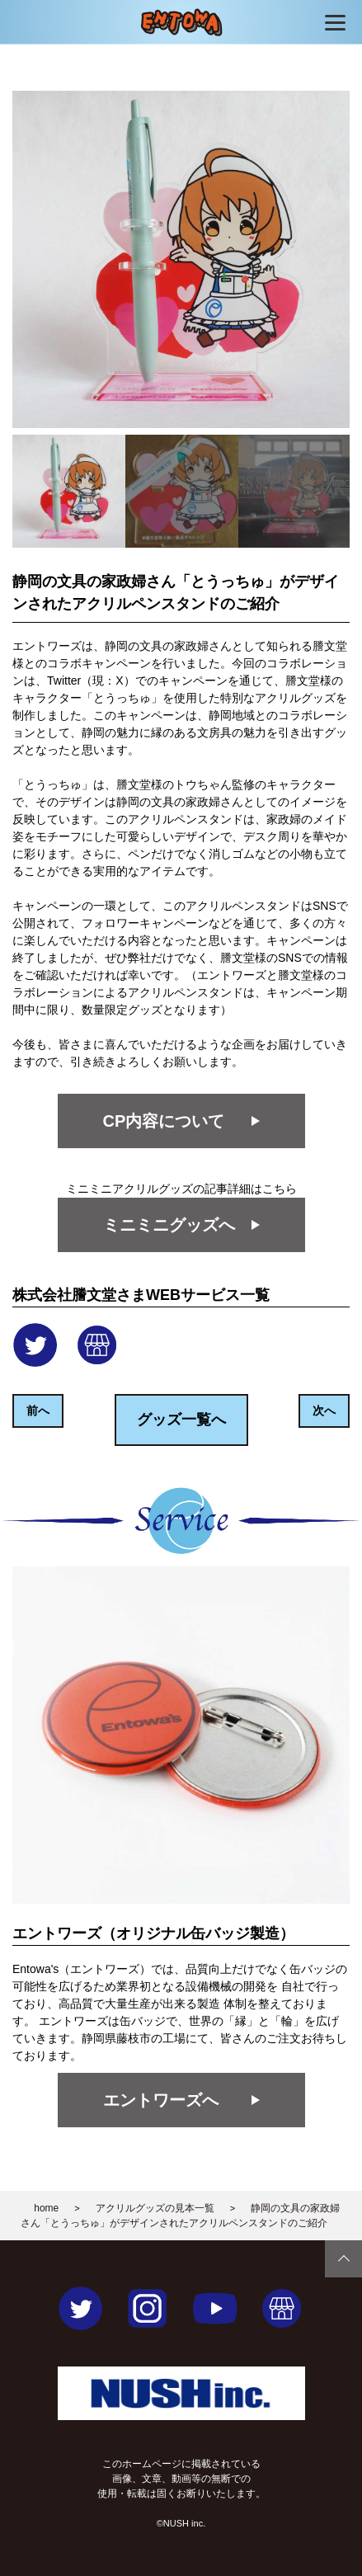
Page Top (343, 2258)
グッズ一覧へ (181, 1419)
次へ (324, 1410)
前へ (37, 1410)
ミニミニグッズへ (169, 1225)
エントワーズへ (161, 2100)
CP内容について (164, 1121)
